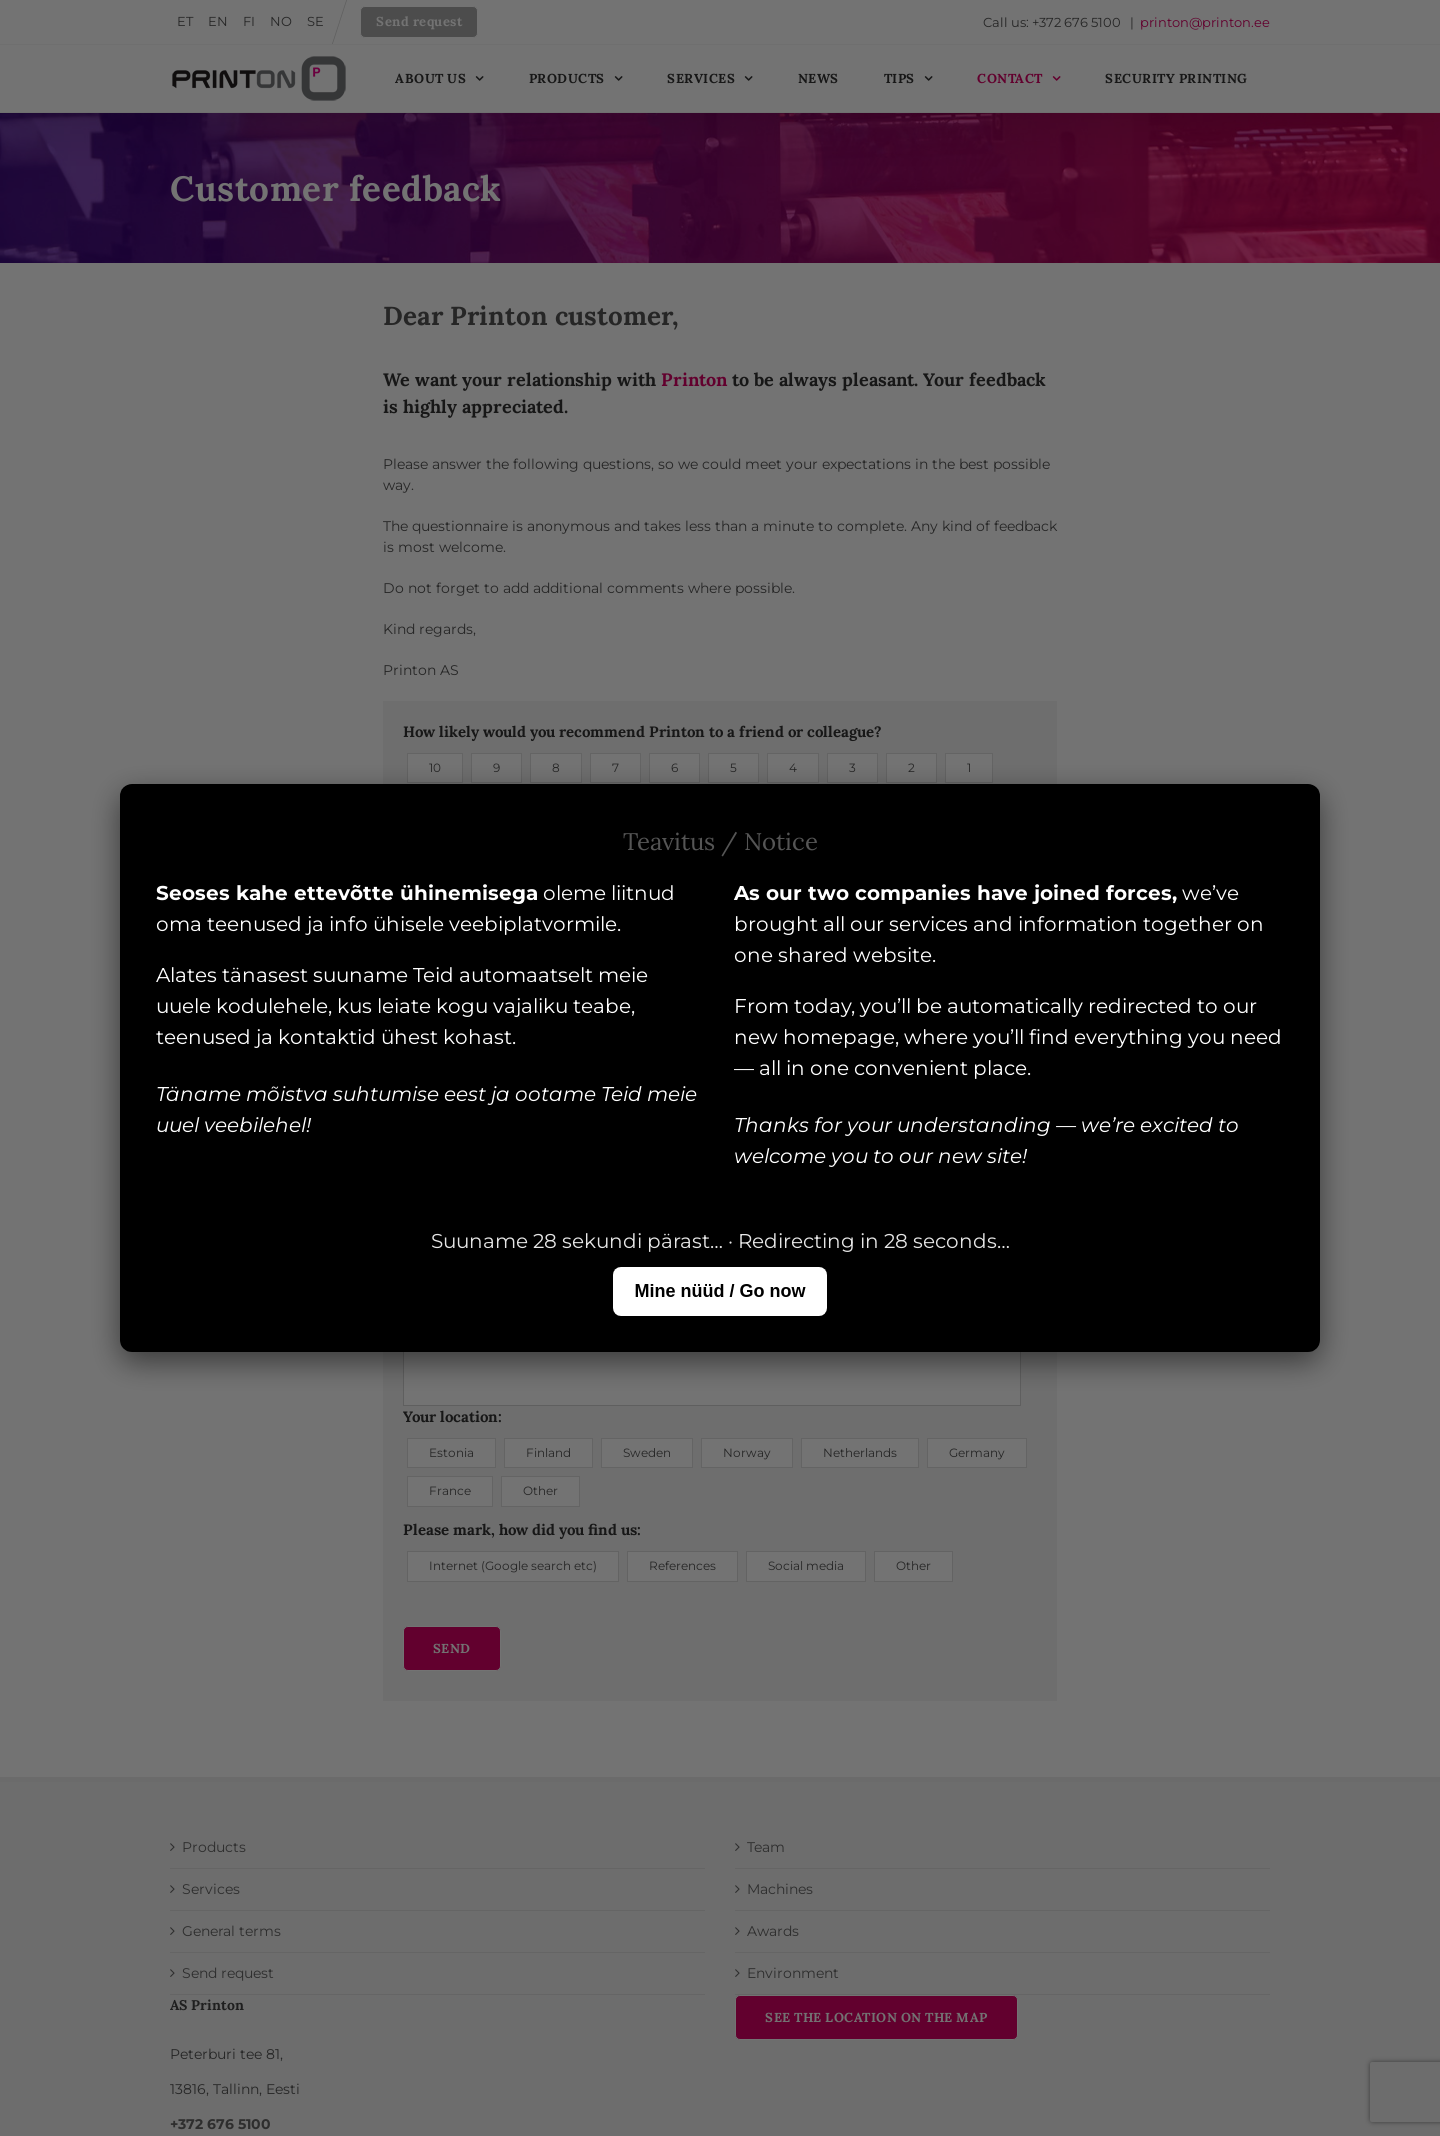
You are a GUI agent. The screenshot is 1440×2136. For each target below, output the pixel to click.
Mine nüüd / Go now (720, 1291)
